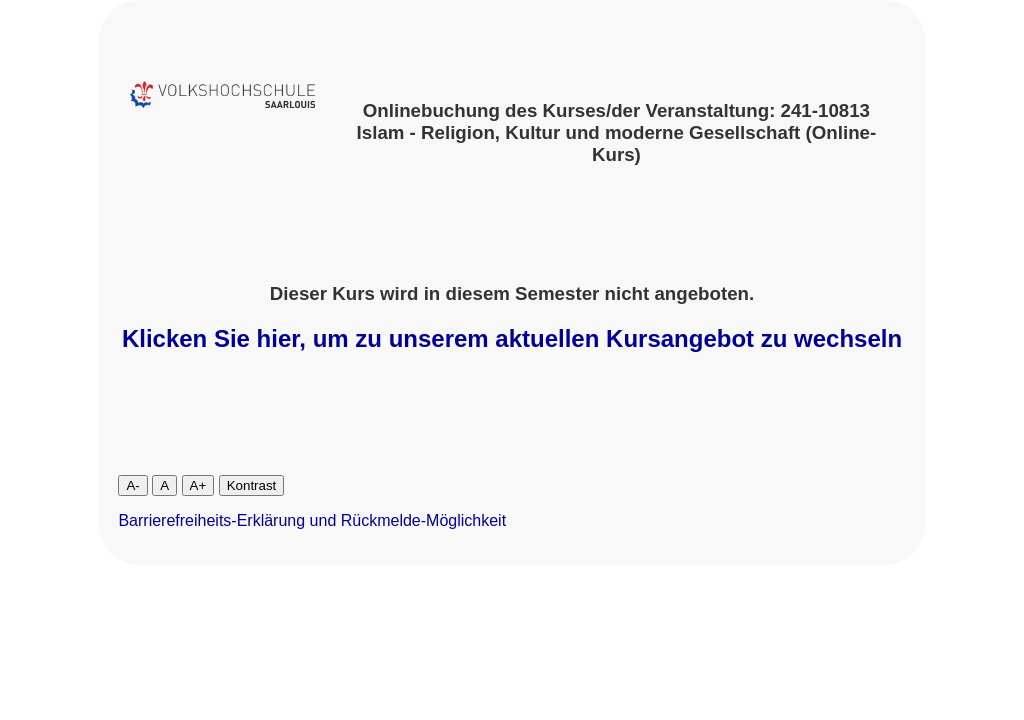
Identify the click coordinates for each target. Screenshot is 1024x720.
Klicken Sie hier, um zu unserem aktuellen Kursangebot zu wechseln (512, 338)
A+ (198, 485)
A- (132, 485)
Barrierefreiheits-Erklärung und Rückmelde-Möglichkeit (312, 520)
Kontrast (252, 485)
